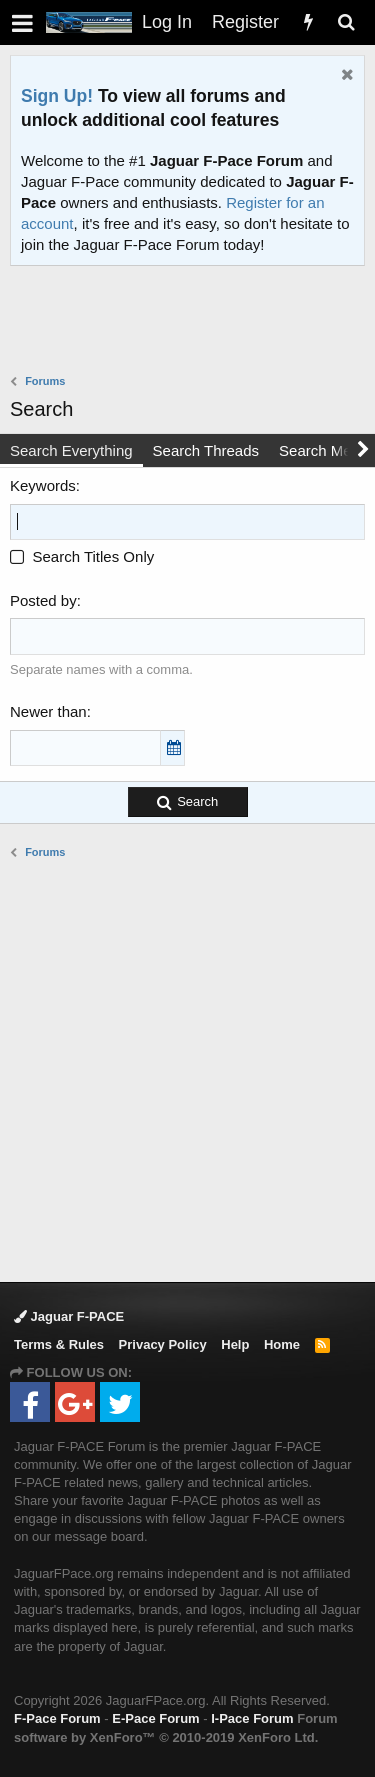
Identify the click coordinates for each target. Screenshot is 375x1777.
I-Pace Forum (252, 1718)
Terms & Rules (59, 1344)
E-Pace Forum (155, 1718)
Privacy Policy (163, 1344)
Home (282, 1344)
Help (235, 1344)
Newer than (48, 711)
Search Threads (206, 450)
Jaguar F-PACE (69, 1316)
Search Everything (71, 450)
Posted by (43, 600)
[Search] (346, 22)
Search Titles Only (82, 556)
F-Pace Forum (57, 1718)
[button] (22, 22)
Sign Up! (57, 96)
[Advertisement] (192, 322)
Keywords (43, 485)
